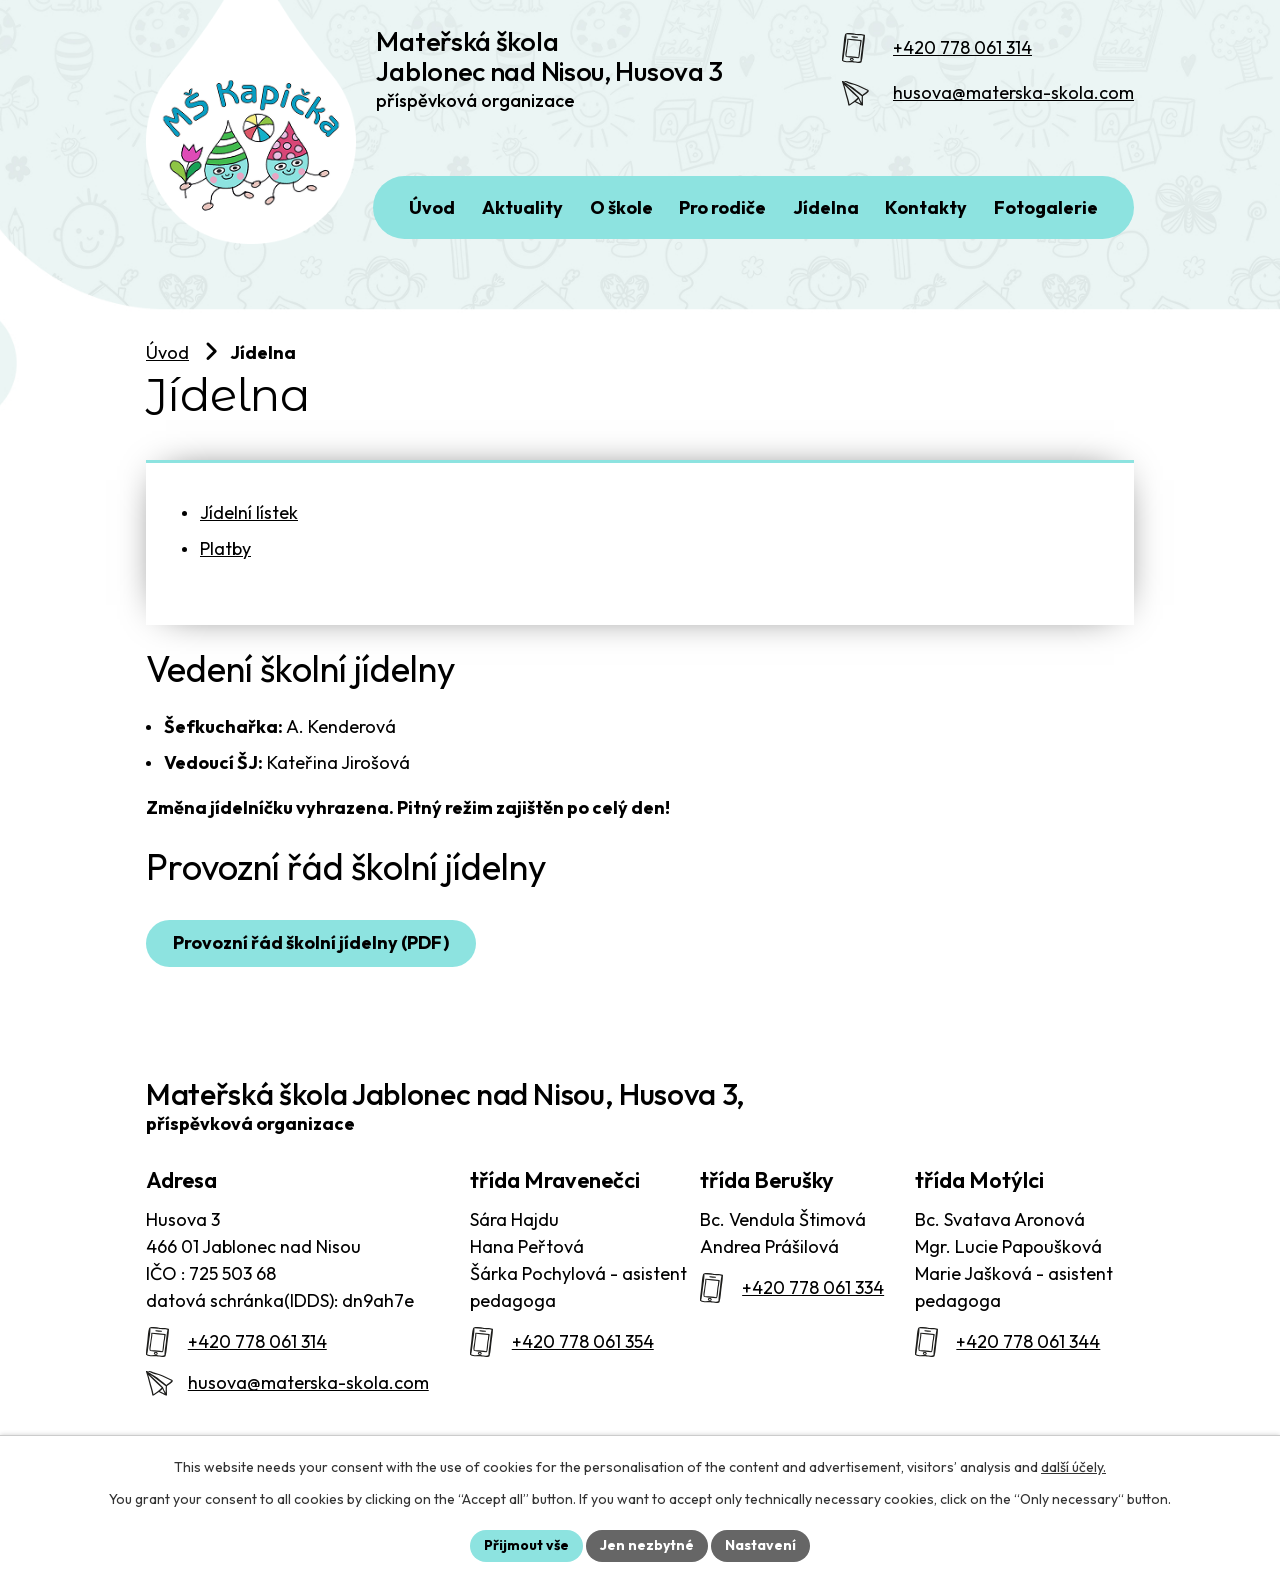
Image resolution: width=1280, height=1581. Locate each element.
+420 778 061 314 (962, 47)
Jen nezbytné (647, 1545)
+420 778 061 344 (1028, 1341)
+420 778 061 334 (813, 1287)
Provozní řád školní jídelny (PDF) (311, 942)
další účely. (1073, 1467)
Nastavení (760, 1545)
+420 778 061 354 (583, 1341)
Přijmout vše (526, 1545)
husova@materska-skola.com (1013, 92)
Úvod (167, 352)
